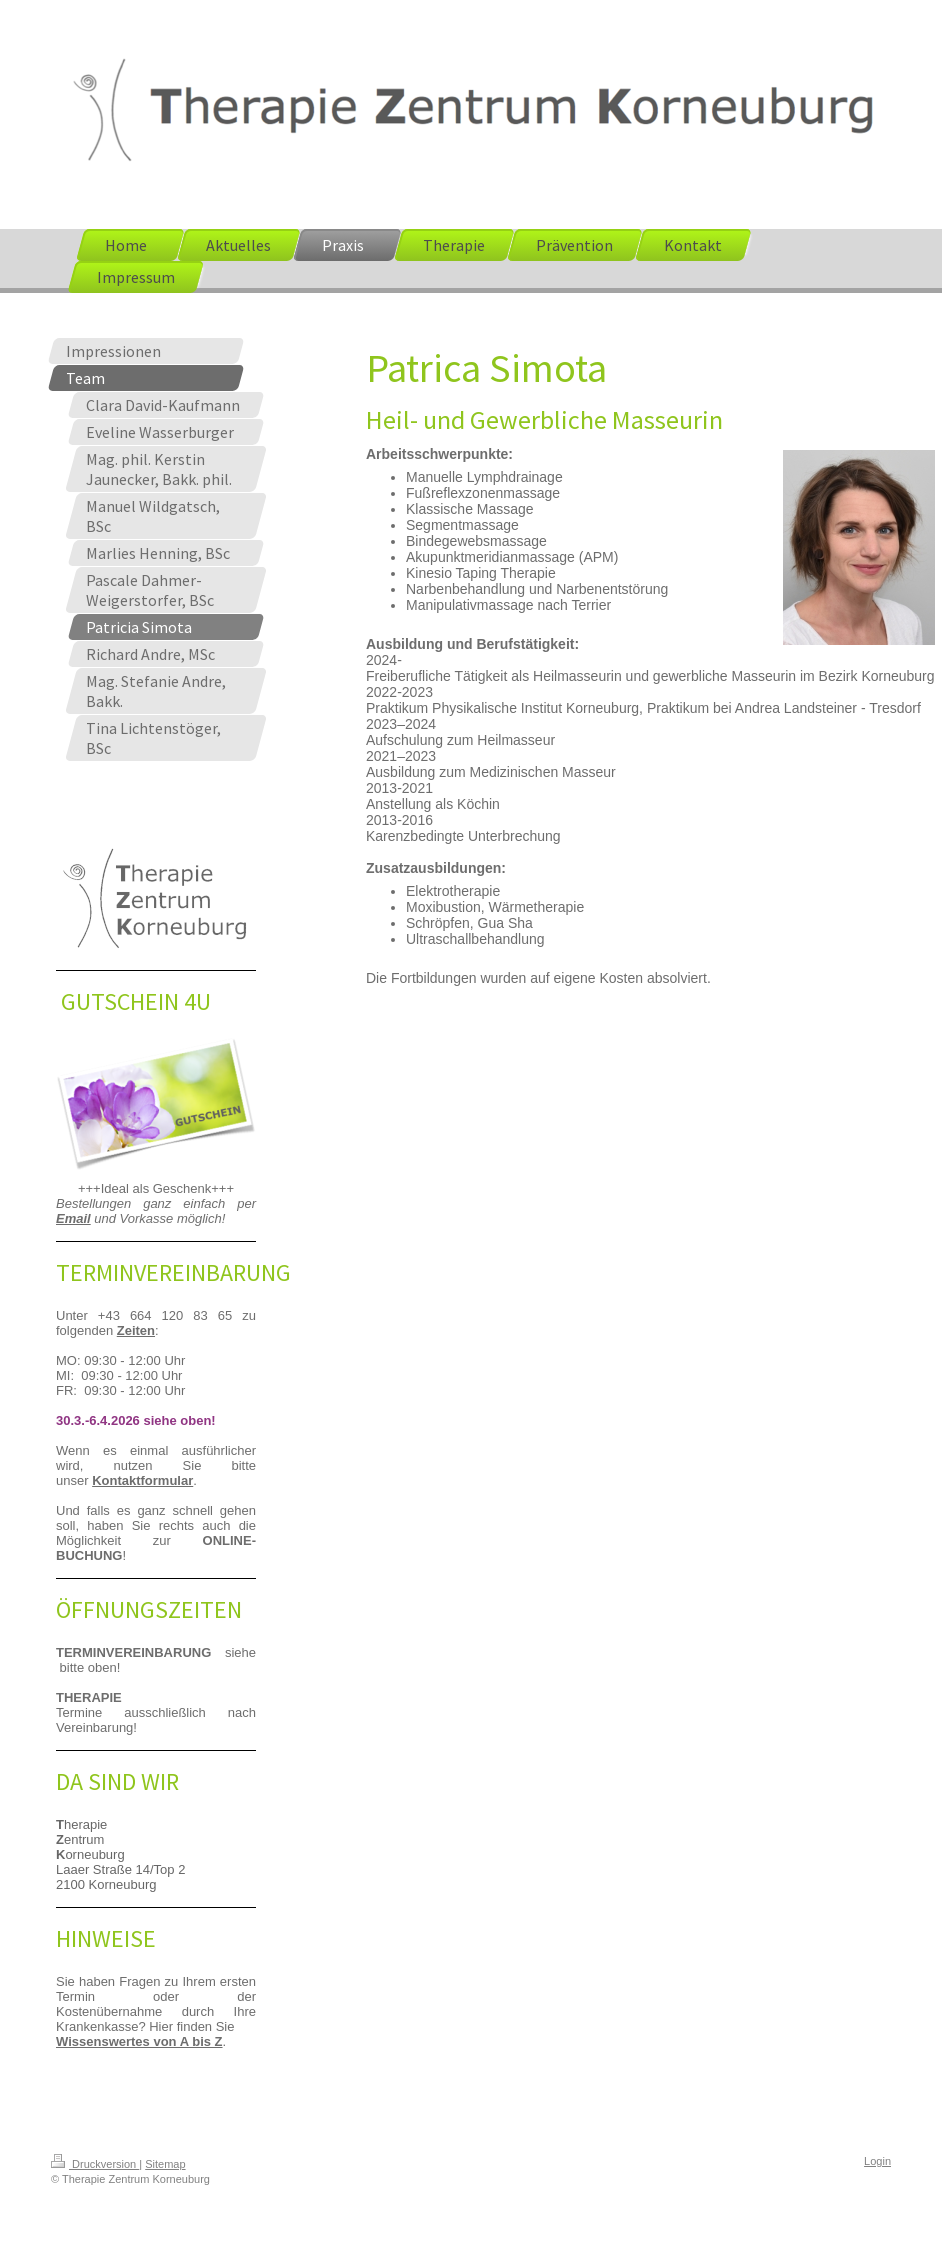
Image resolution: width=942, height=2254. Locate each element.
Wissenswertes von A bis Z (139, 2041)
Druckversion (95, 2164)
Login (877, 2161)
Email (73, 1218)
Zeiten (136, 1330)
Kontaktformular (142, 1480)
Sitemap (165, 2164)
